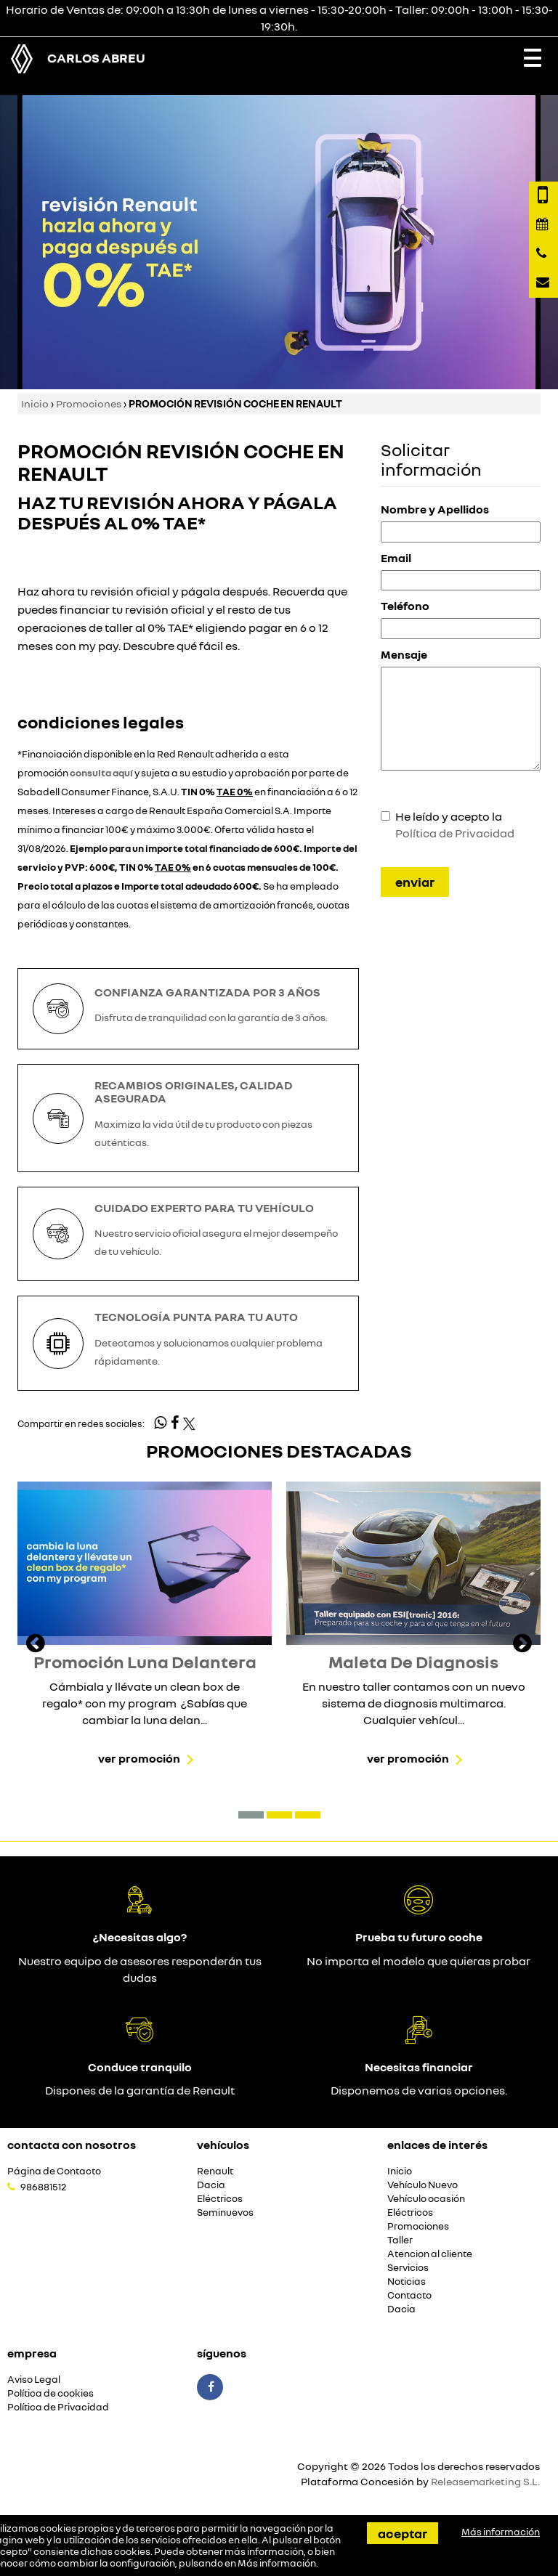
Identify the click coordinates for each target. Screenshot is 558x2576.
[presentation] (35, 1645)
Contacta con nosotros (71, 2144)
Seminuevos (225, 2212)
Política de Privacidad (454, 833)
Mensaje (404, 654)
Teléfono (405, 605)
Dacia (211, 2184)
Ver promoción (139, 1758)
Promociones (88, 403)
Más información (277, 2563)
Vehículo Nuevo (422, 2184)
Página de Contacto (54, 2171)
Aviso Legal (33, 2379)
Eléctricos (220, 2198)
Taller (400, 2240)
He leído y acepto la (454, 824)
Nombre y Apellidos (435, 509)
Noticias (406, 2281)
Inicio (35, 403)
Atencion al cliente (429, 2253)
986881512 (43, 2187)
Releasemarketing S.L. (485, 2481)
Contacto (409, 2295)
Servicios (408, 2267)
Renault (215, 2171)
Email (396, 557)
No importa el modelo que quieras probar (418, 1961)
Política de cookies (50, 2393)
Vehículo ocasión (426, 2198)
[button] (251, 1815)
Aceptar (402, 2533)
